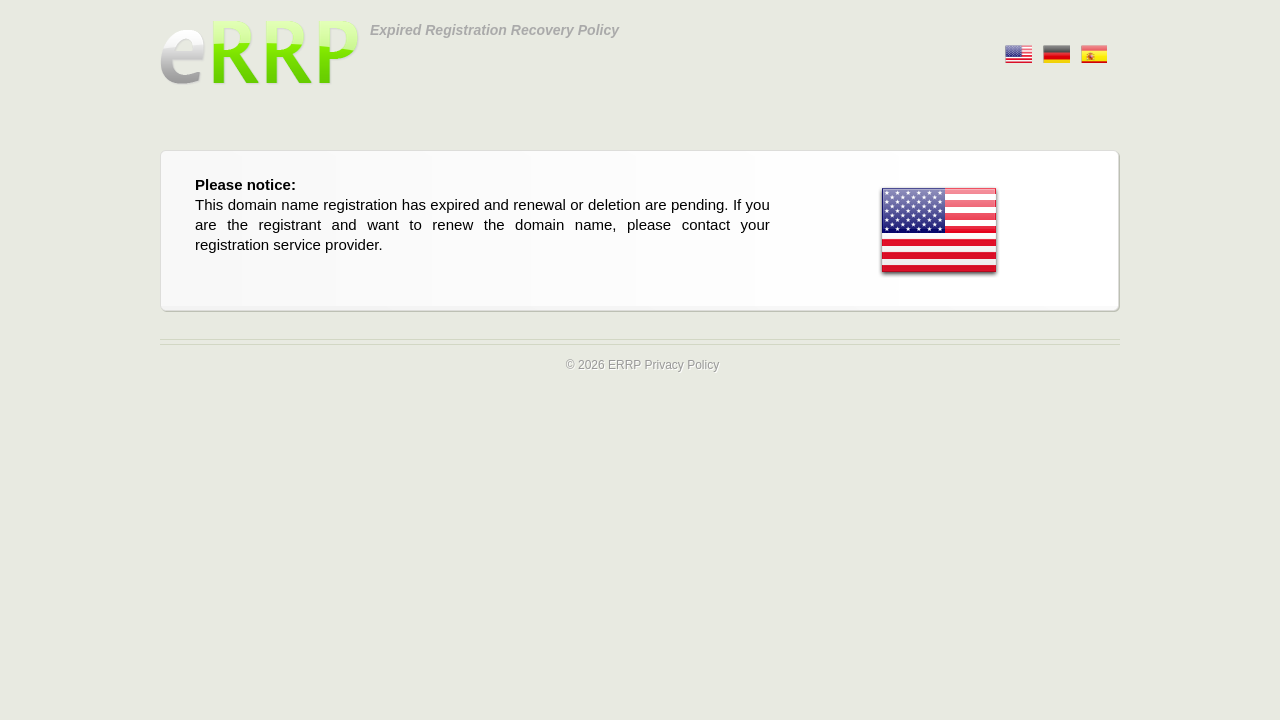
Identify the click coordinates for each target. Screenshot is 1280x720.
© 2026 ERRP (603, 365)
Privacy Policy (681, 365)
